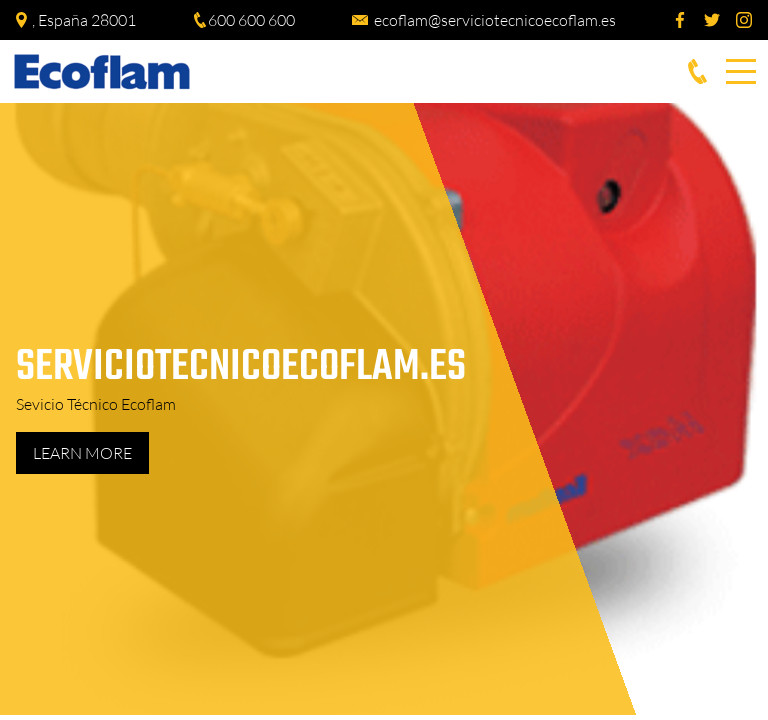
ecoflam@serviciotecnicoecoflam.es (495, 20)
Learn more (82, 453)
